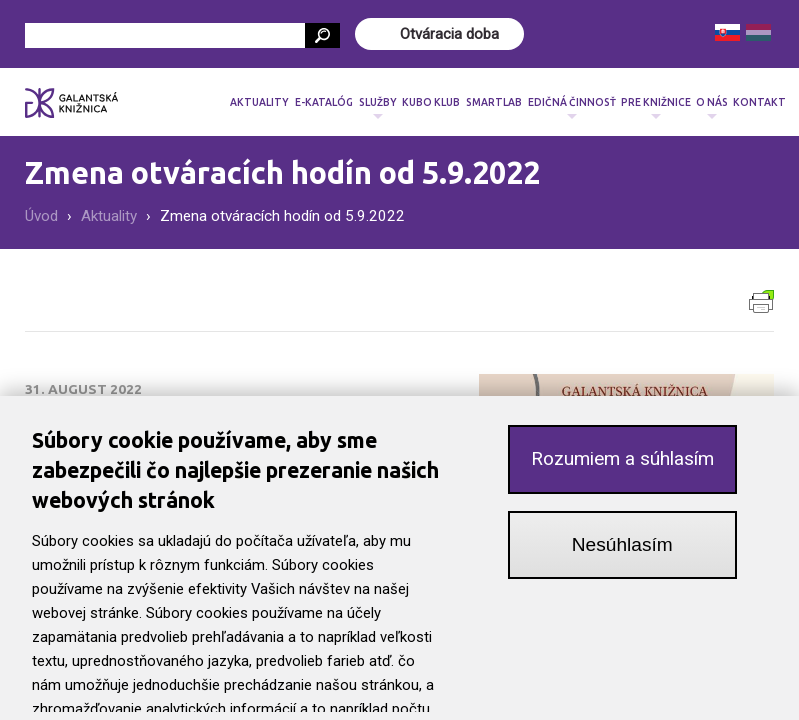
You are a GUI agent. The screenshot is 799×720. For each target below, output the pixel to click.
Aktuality (259, 102)
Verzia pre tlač (761, 301)
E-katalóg (324, 102)
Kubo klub (431, 102)
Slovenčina (727, 32)
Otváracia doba (449, 34)
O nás (712, 108)
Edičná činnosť (572, 108)
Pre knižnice (656, 108)
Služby (378, 108)
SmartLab (494, 102)
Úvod (41, 216)
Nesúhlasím (622, 548)
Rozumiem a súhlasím (622, 462)
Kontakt (759, 102)
